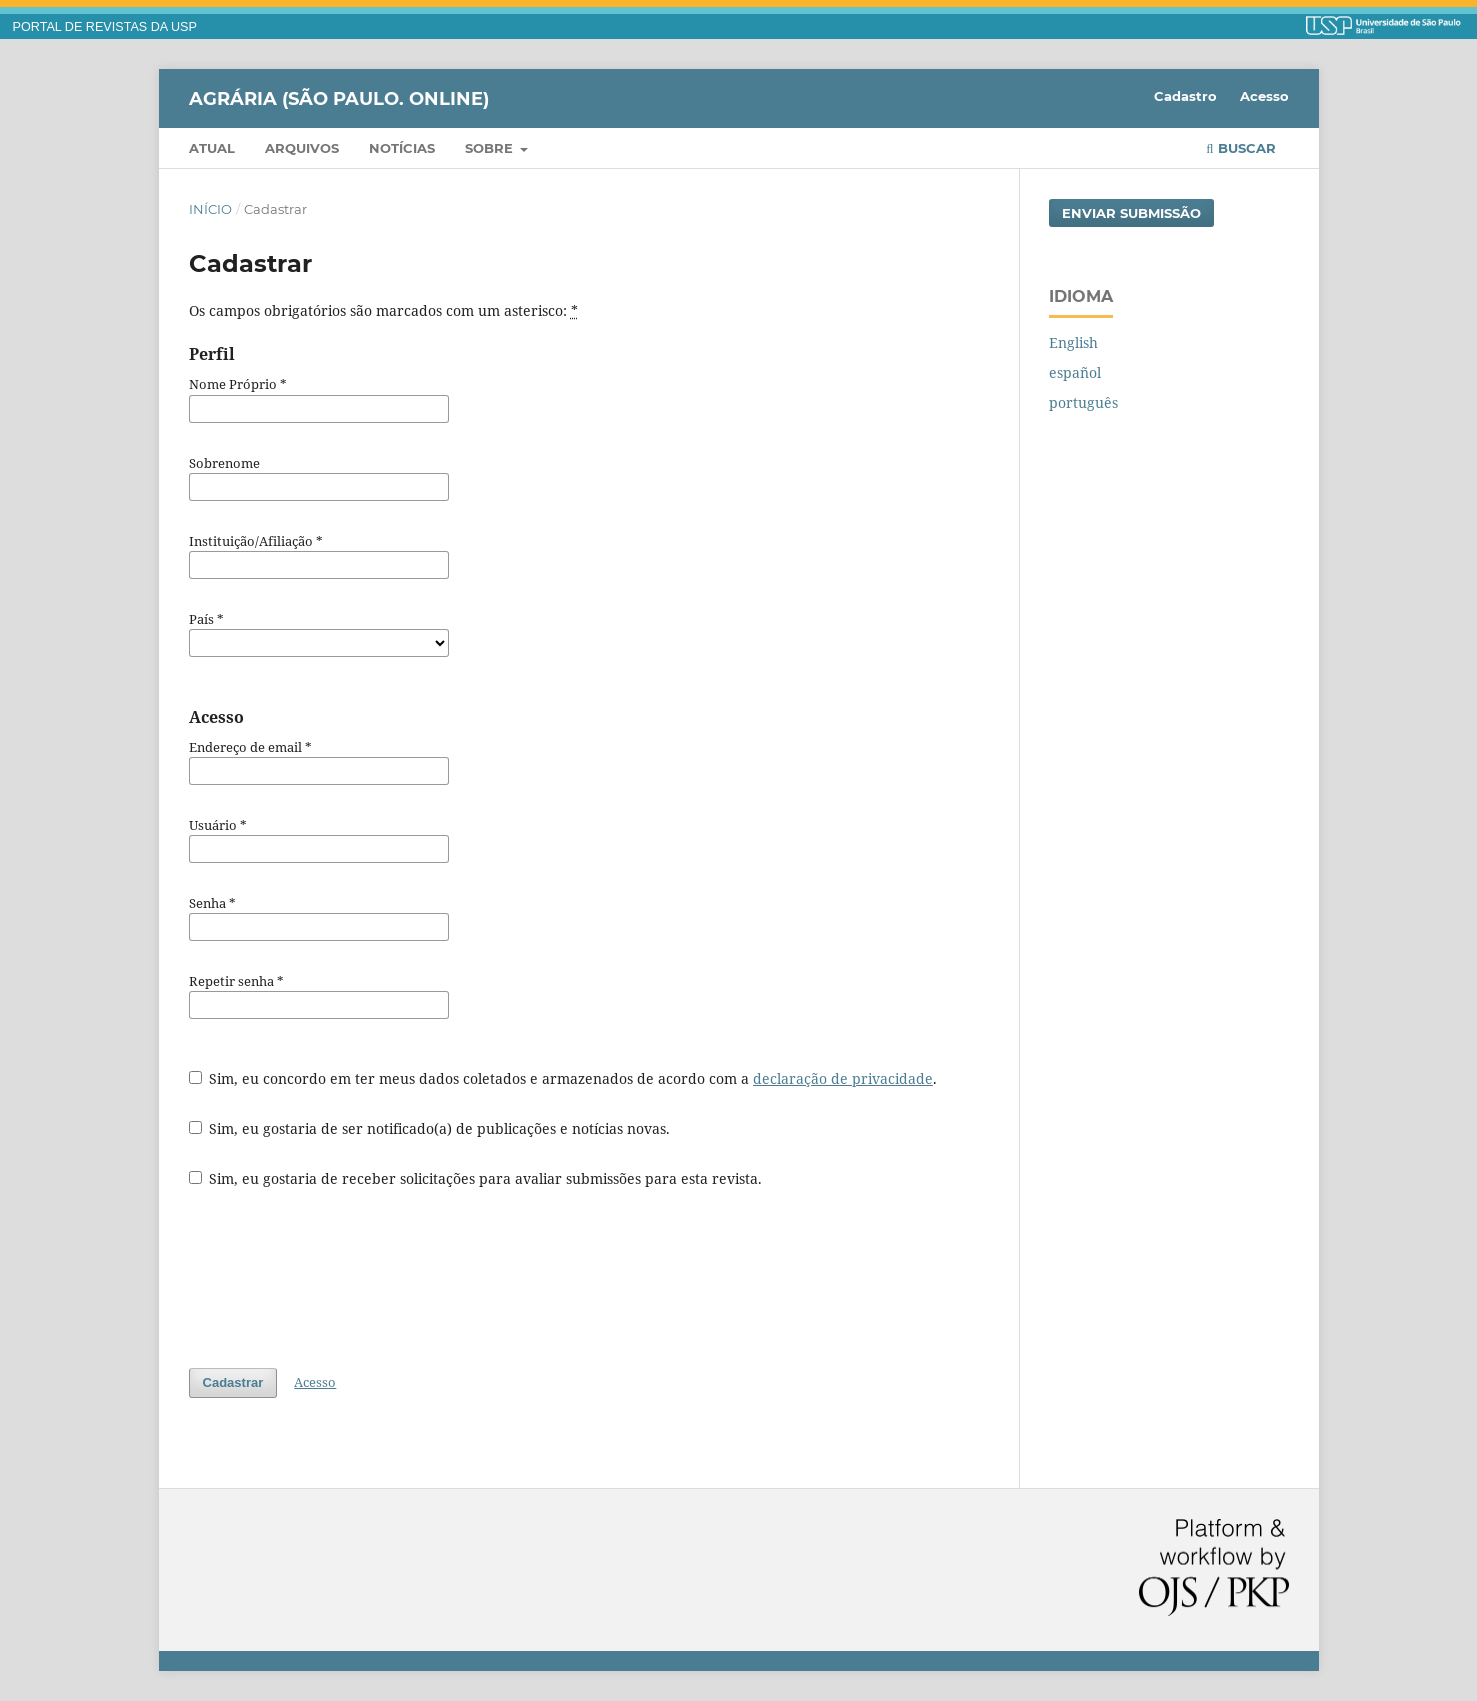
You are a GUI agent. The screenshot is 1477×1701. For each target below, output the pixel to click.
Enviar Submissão (1131, 213)
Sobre (491, 148)
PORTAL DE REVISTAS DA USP (105, 27)
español (1075, 372)
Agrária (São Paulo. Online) (339, 98)
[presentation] (341, 1278)
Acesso (1264, 96)
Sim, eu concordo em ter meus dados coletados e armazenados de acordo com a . (563, 1078)
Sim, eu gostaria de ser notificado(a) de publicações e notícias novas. (430, 1128)
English (1073, 342)
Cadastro (1185, 96)
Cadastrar (233, 1382)
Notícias (402, 148)
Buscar (1240, 148)
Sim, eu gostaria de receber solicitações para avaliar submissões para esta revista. (476, 1178)
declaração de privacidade (843, 1078)
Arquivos (302, 148)
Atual (212, 148)
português (1083, 402)
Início (210, 209)
